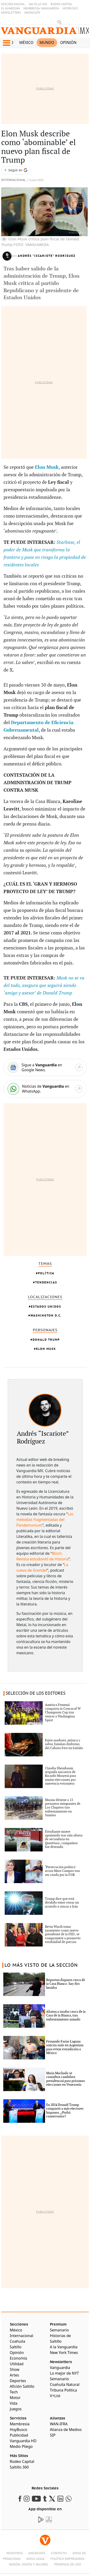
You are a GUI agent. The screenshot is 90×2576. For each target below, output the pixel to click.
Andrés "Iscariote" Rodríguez (46, 256)
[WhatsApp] (45, 1089)
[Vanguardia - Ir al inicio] (45, 32)
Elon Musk (47, 467)
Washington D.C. (46, 1315)
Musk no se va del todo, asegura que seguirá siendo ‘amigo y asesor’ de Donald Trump (44, 985)
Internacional (13, 180)
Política (46, 1273)
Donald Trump (46, 1340)
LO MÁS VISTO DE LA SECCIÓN (41, 1965)
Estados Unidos (46, 1307)
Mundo (46, 42)
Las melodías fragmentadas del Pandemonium (44, 1519)
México (26, 42)
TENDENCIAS (46, 1282)
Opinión (68, 42)
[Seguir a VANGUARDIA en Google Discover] (16, 170)
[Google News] (45, 1067)
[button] (6, 43)
